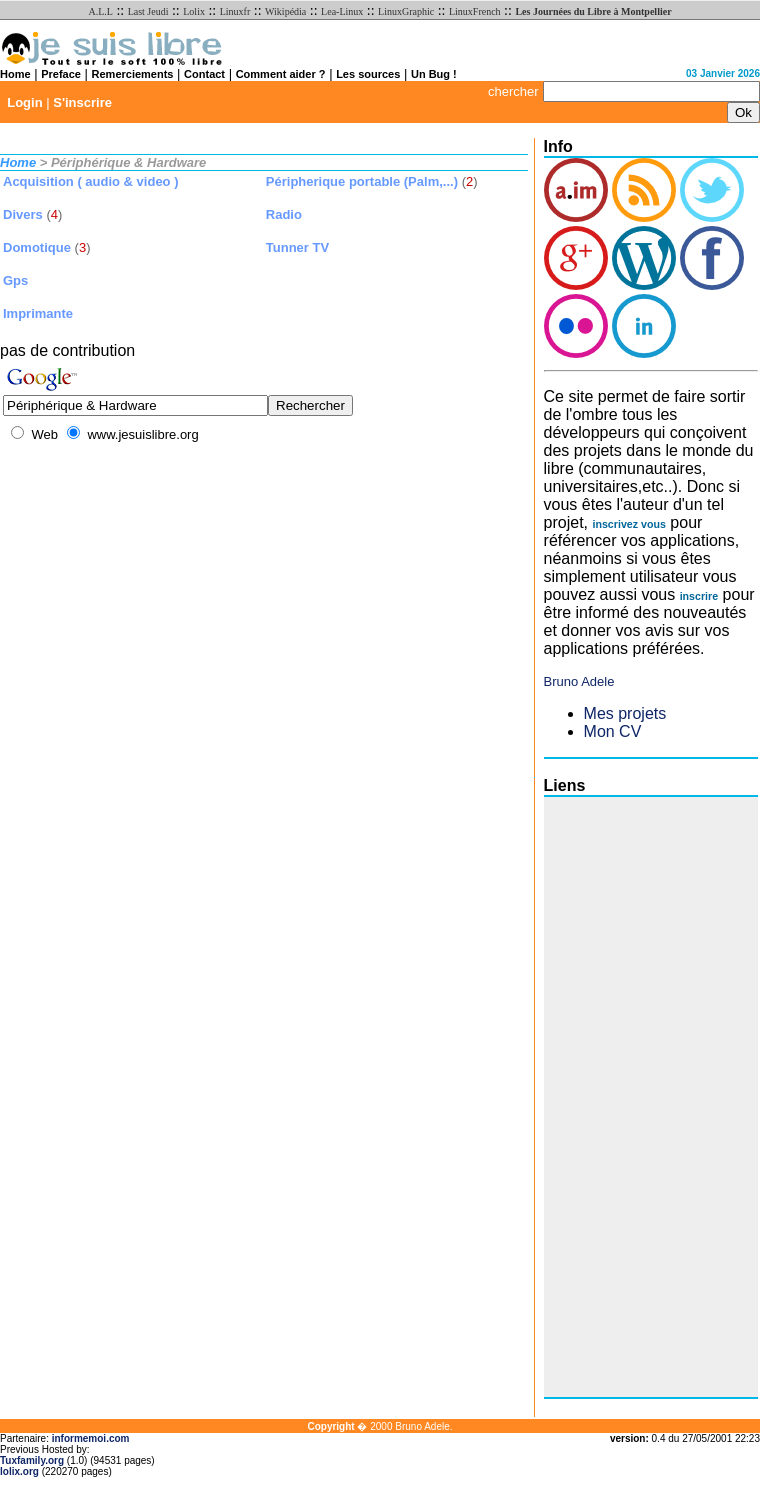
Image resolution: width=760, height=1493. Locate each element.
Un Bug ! (434, 74)
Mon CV (613, 731)
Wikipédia (285, 11)
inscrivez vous (628, 524)
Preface (61, 74)
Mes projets (625, 713)
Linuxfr (235, 11)
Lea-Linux (342, 11)
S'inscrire (82, 102)
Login (24, 102)
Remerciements (133, 74)
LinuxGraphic (406, 11)
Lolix (194, 11)
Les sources (368, 74)
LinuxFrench (475, 11)
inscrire (699, 596)
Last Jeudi (148, 11)
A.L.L (100, 11)
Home (15, 74)
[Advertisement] (624, 1097)
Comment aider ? (281, 74)
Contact (204, 74)
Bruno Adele (579, 681)
